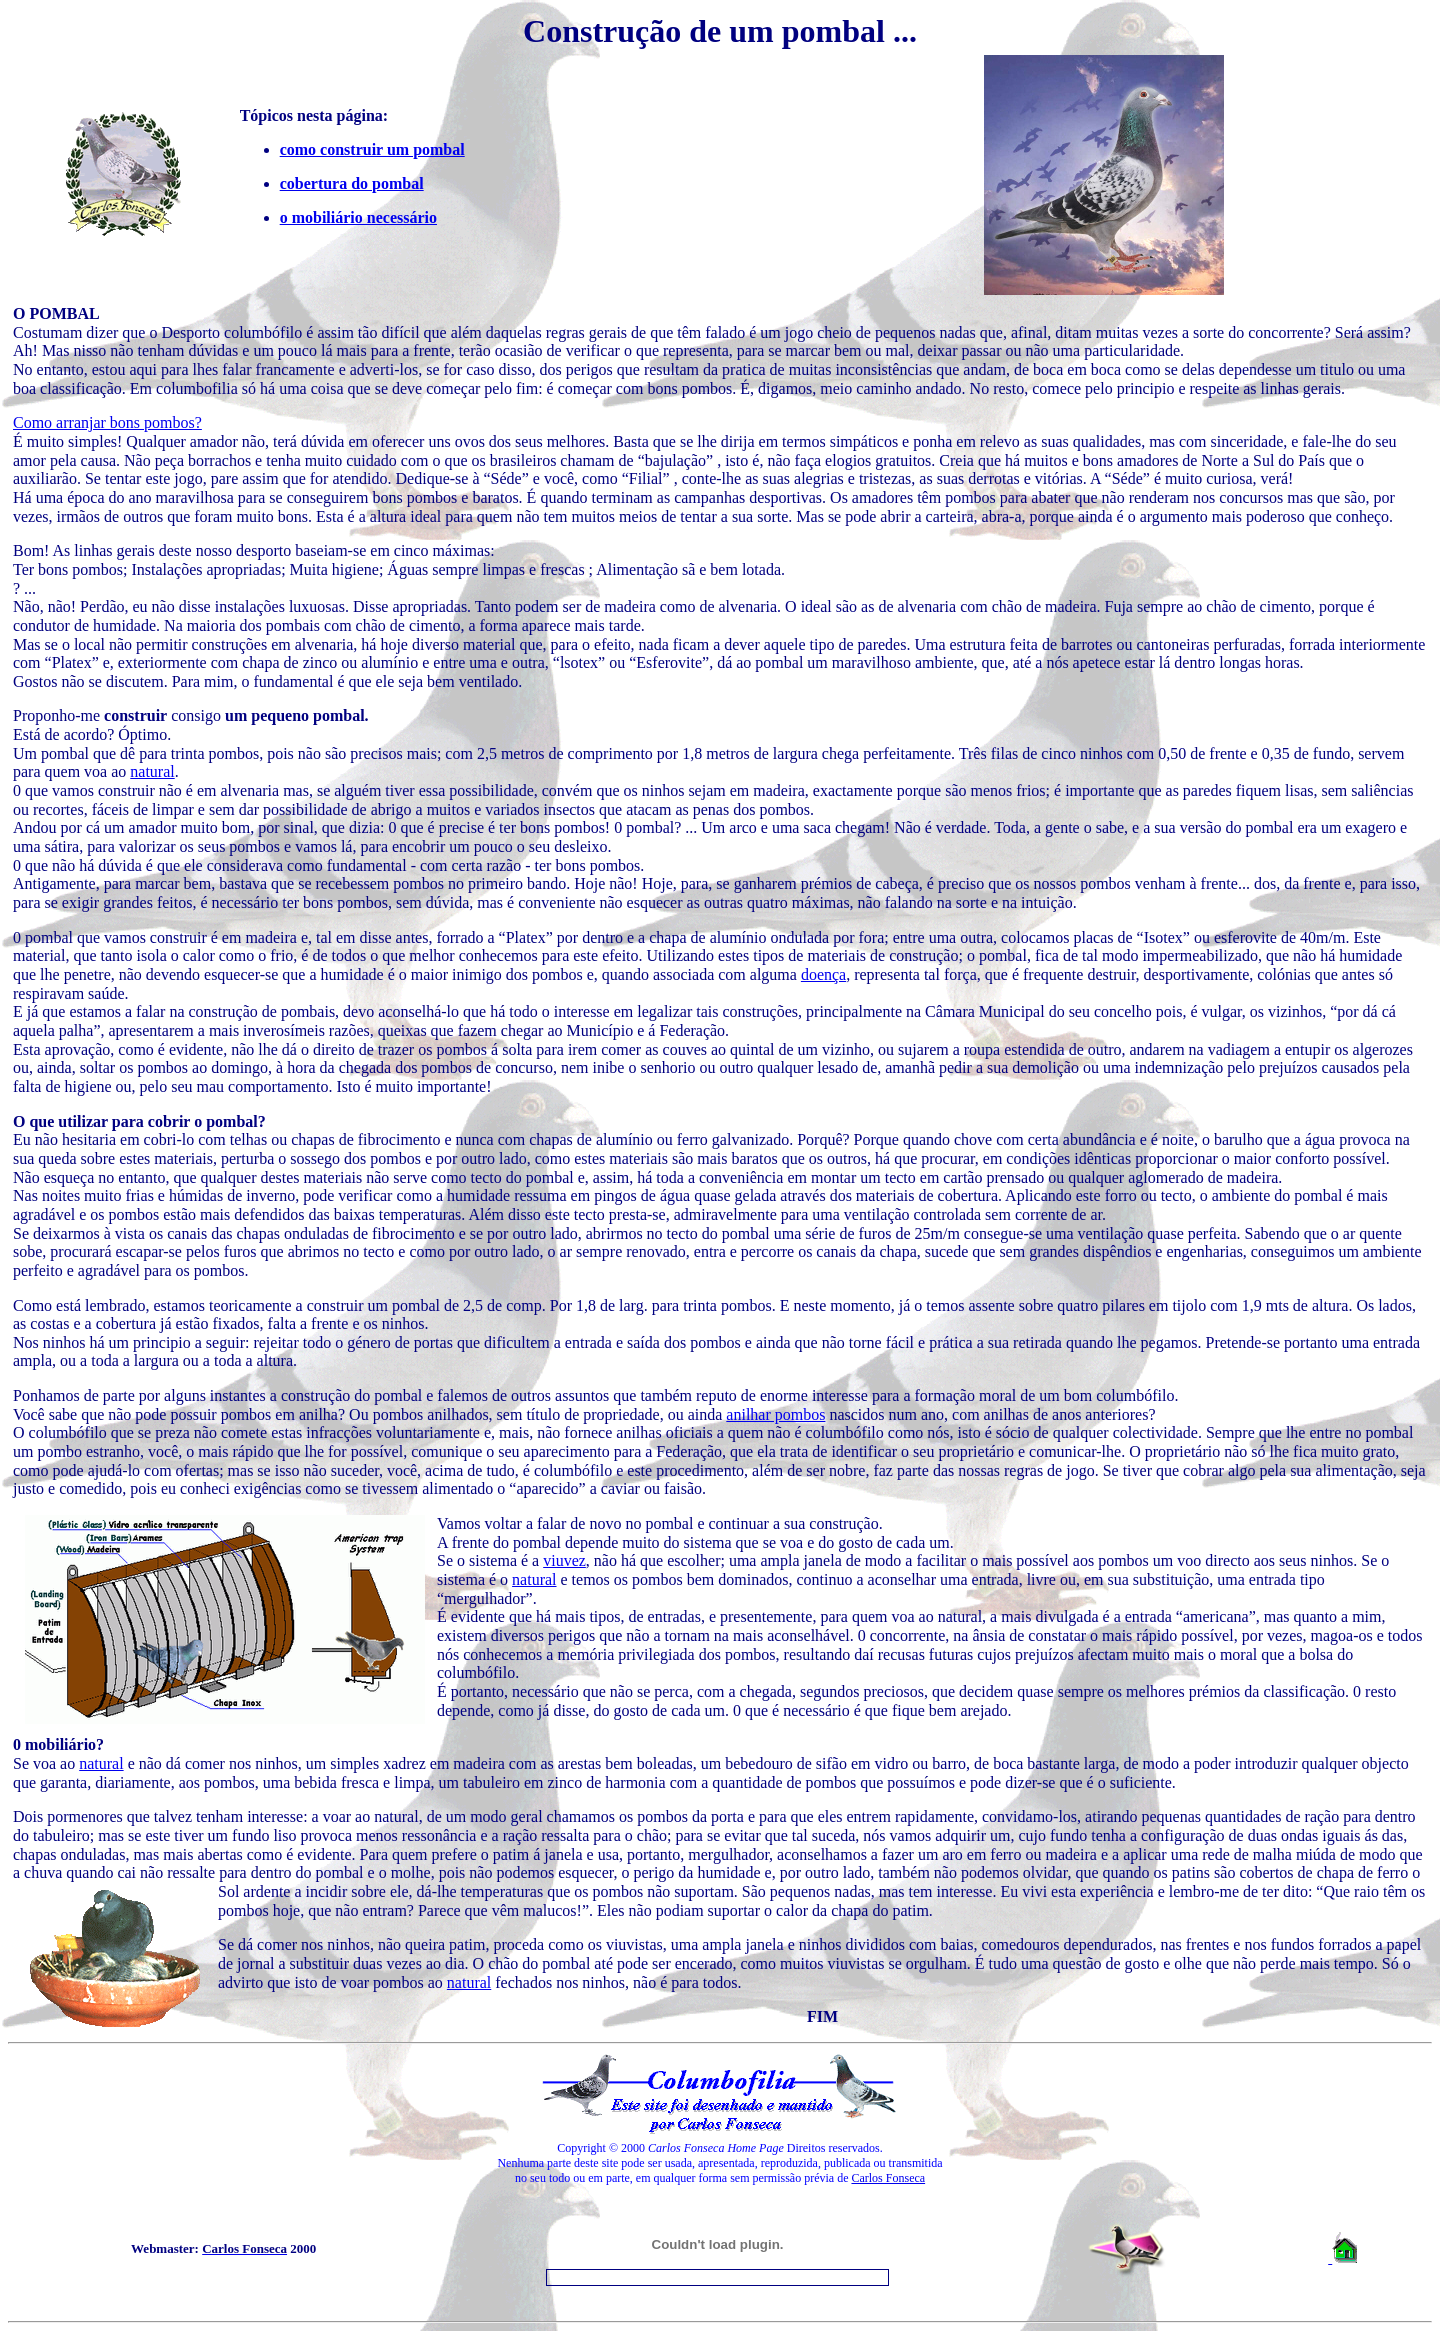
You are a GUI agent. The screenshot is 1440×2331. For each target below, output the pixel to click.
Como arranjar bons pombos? (107, 422)
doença (823, 974)
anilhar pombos (775, 1414)
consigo (236, 715)
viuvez (564, 1560)
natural (152, 771)
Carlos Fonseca (888, 2178)
